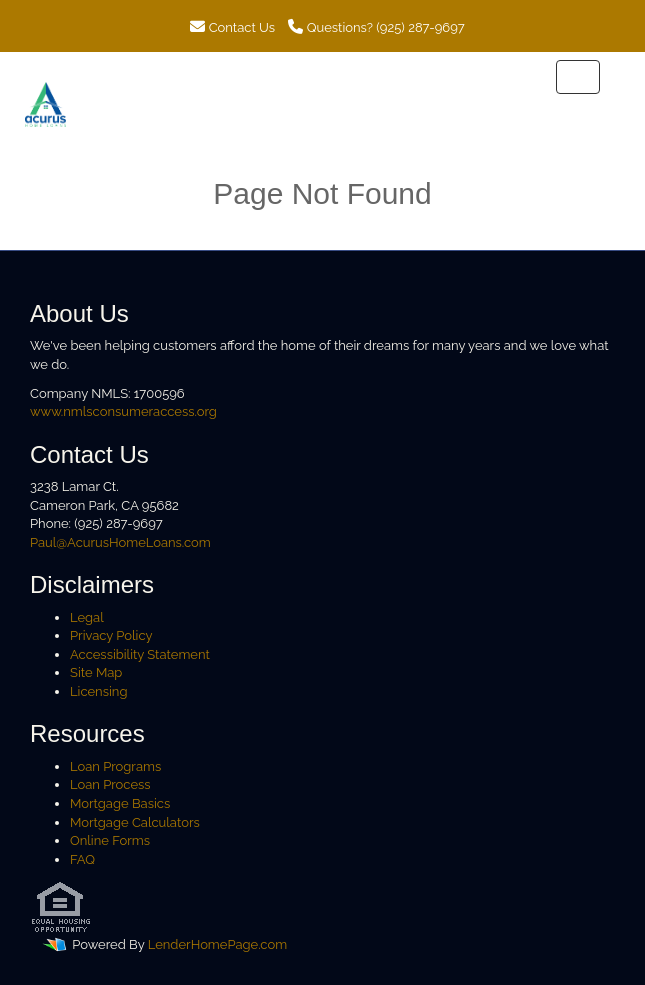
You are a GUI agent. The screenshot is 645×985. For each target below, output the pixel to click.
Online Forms (110, 840)
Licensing (98, 691)
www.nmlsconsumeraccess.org (123, 411)
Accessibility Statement (140, 654)
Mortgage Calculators (135, 822)
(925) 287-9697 (420, 27)
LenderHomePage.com (217, 945)
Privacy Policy (111, 635)
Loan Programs (115, 766)
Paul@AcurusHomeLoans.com (120, 542)
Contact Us (232, 27)
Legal (87, 617)
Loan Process (110, 784)
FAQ (82, 859)
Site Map (96, 672)
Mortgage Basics (120, 803)
